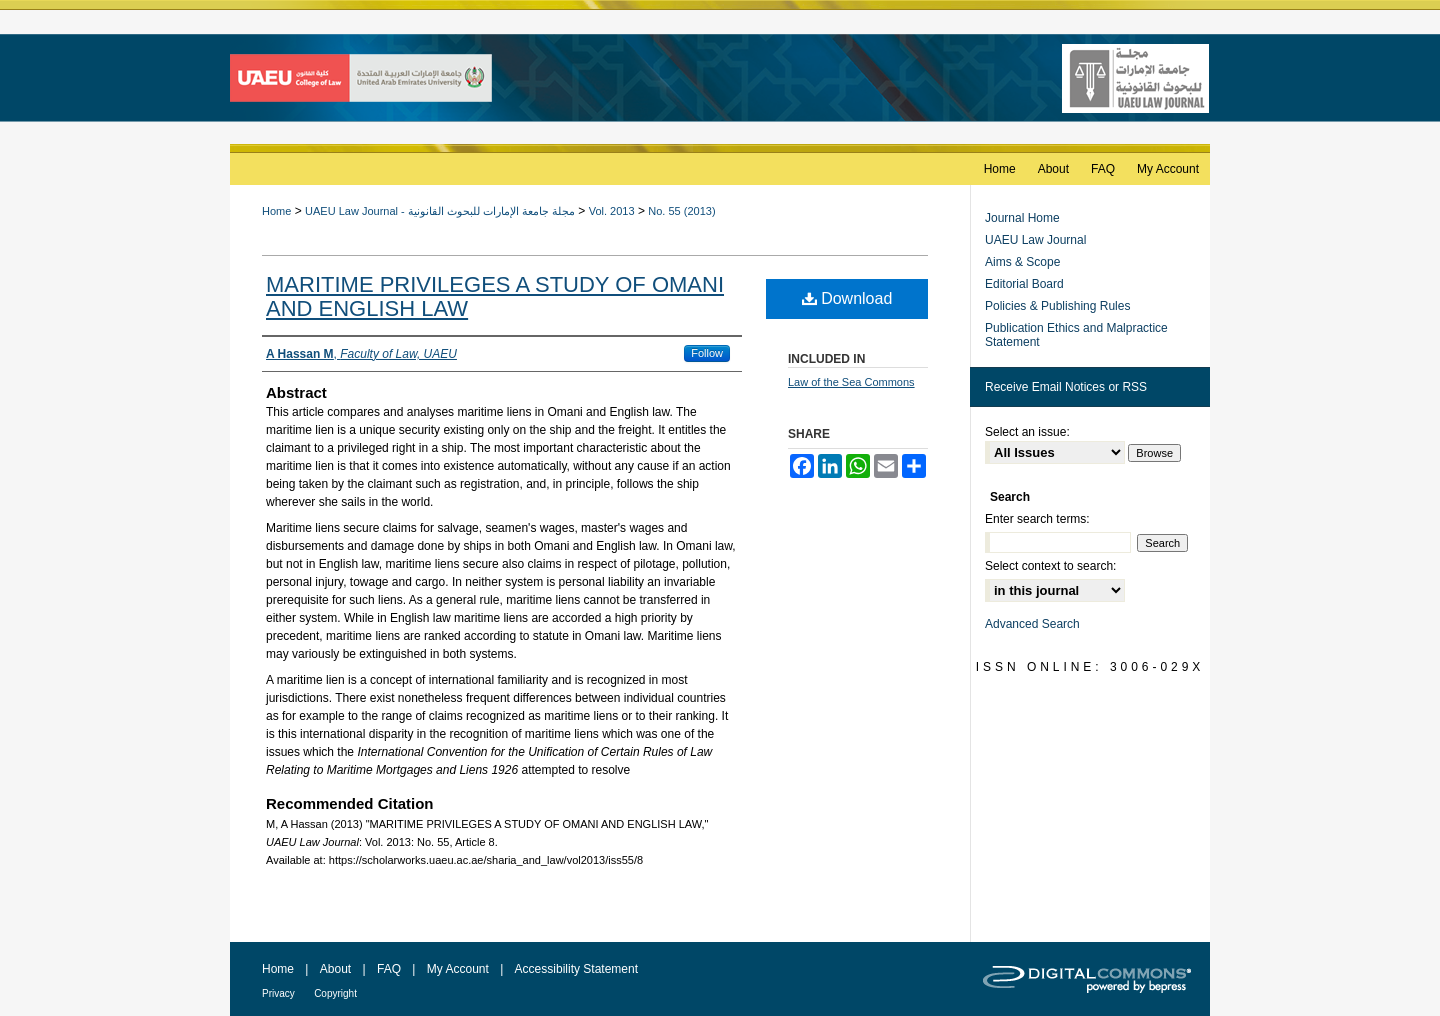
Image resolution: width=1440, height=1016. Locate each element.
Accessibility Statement (576, 969)
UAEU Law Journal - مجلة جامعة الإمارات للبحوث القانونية (440, 211)
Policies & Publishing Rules (1057, 306)
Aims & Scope (1022, 262)
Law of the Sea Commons (851, 382)
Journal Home (1022, 218)
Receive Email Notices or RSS (1066, 387)
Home (276, 211)
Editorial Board (1024, 284)
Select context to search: (1050, 566)
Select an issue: (1027, 432)
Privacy (278, 993)
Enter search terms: (1037, 519)
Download (847, 298)
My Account (458, 969)
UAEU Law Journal (1035, 240)
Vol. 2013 (612, 211)
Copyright (335, 993)
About (335, 969)
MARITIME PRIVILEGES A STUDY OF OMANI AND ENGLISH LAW (495, 296)
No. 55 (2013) (681, 211)
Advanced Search (1032, 624)
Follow (707, 353)
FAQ (389, 969)
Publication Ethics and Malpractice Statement (1076, 335)
